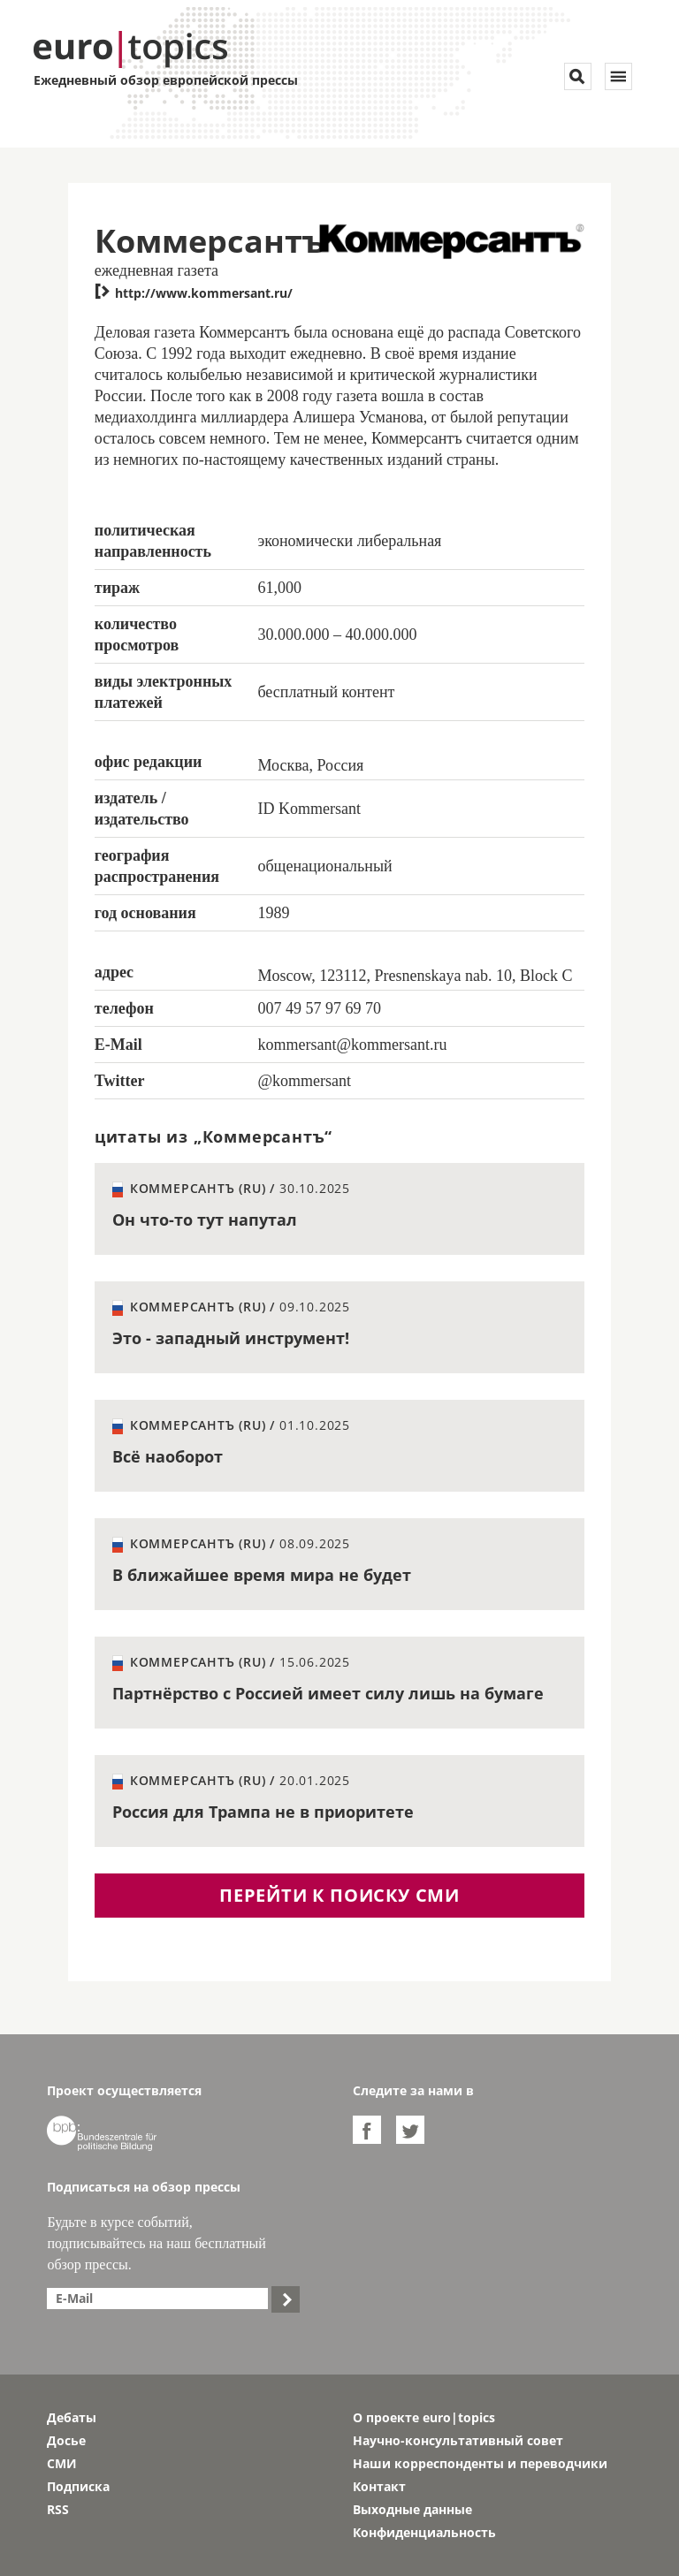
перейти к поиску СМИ (339, 1895)
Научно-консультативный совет (458, 2440)
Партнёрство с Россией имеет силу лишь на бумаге (328, 1693)
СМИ (62, 2463)
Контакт (379, 2486)
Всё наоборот (167, 1456)
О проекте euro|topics (424, 2417)
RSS (58, 2509)
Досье (66, 2440)
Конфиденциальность (424, 2532)
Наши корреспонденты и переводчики (480, 2463)
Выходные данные (412, 2509)
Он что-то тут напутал (204, 1219)
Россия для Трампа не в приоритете (263, 1811)
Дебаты (71, 2417)
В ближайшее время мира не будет (261, 1574)
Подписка (78, 2486)
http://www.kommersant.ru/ (194, 293)
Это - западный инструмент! (230, 1338)
